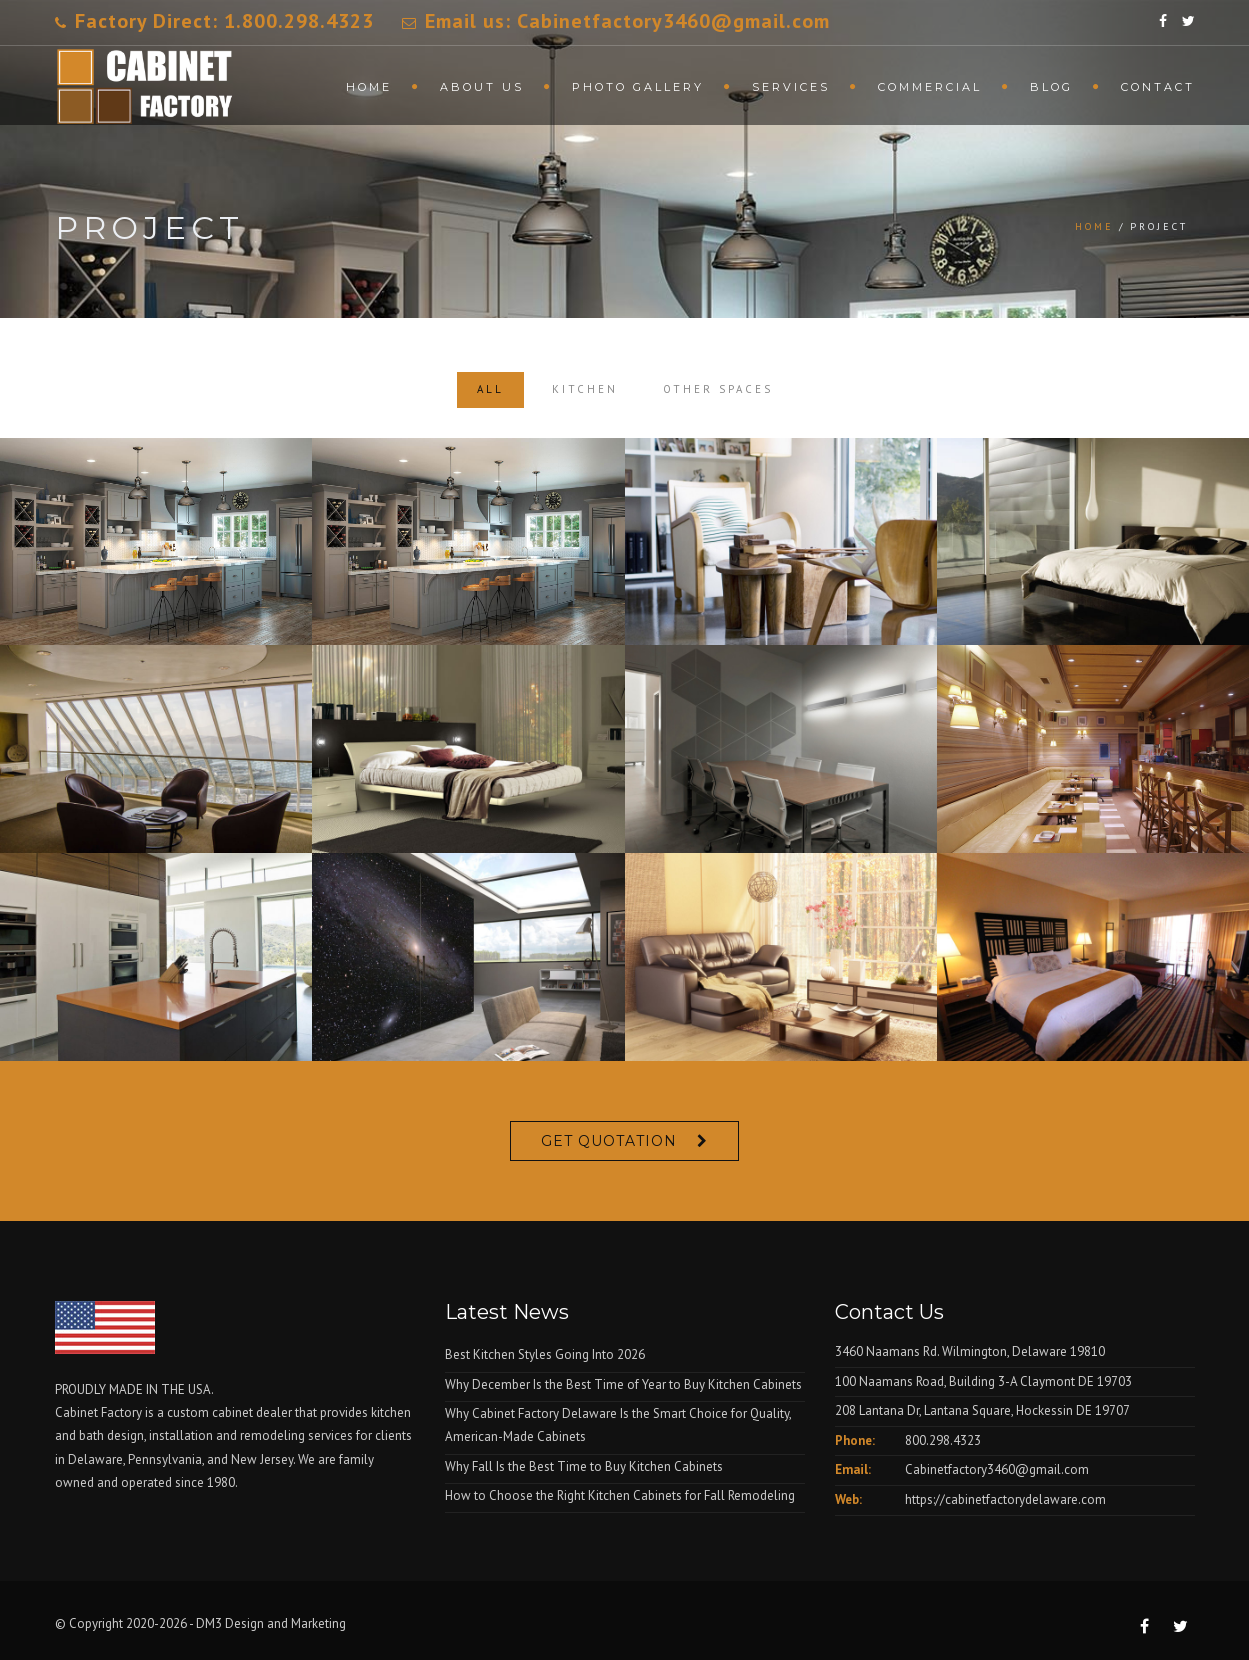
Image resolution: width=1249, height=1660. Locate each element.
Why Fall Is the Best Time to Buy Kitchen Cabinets (584, 1466)
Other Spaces (718, 389)
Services (791, 87)
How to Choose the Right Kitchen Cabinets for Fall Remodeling (620, 1495)
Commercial (930, 87)
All (490, 389)
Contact (1158, 87)
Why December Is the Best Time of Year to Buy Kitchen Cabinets (623, 1384)
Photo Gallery (638, 87)
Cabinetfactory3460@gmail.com (997, 1469)
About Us (482, 87)
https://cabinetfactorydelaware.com (1005, 1499)
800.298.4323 (943, 1440)
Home (369, 87)
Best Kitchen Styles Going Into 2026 (545, 1354)
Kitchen (585, 389)
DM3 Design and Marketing (272, 1623)
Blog (1051, 87)
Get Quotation (609, 1141)
